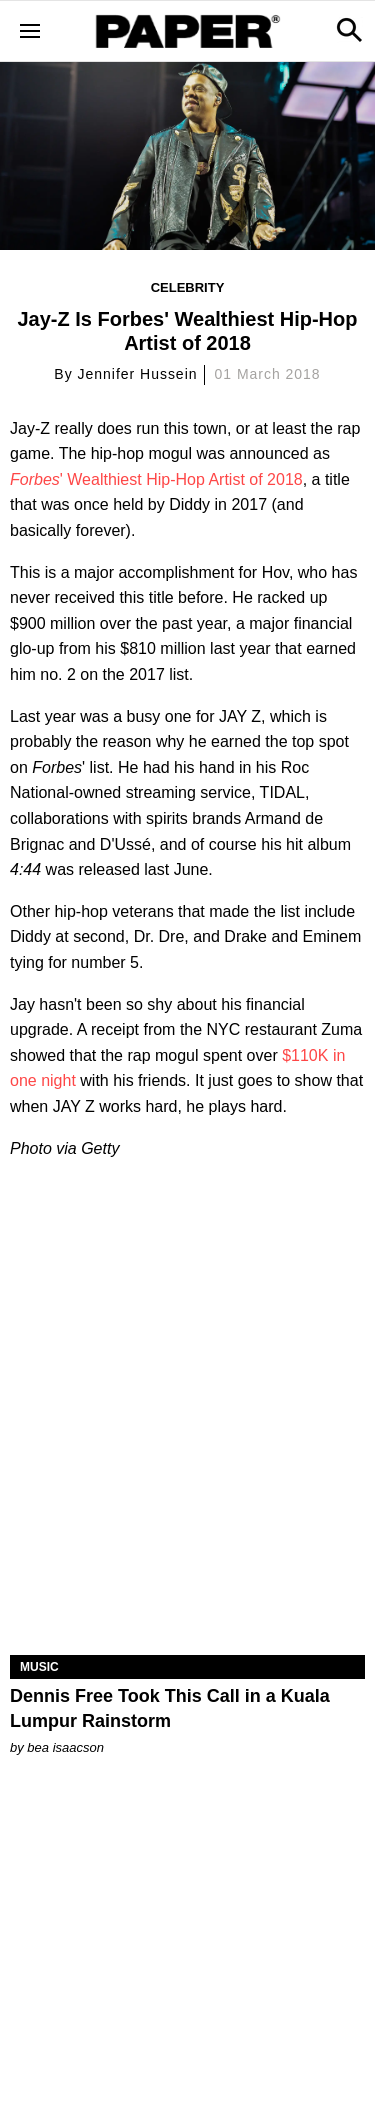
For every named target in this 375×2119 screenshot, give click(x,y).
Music (39, 1667)
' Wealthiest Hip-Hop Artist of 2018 (156, 479)
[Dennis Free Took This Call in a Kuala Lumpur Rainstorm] (187, 1566)
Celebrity (188, 287)
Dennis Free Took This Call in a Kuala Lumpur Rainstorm (170, 1708)
